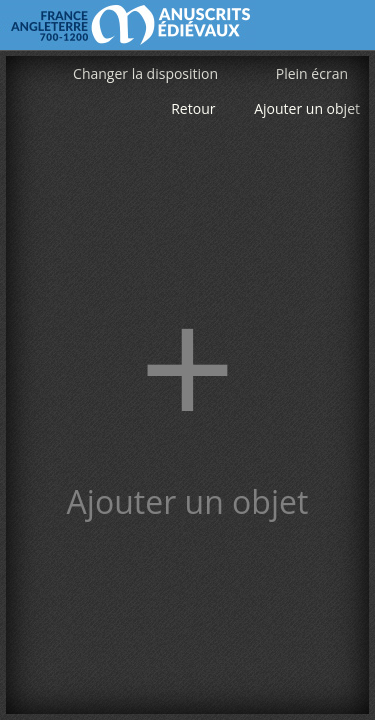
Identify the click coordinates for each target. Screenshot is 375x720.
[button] (187, 385)
